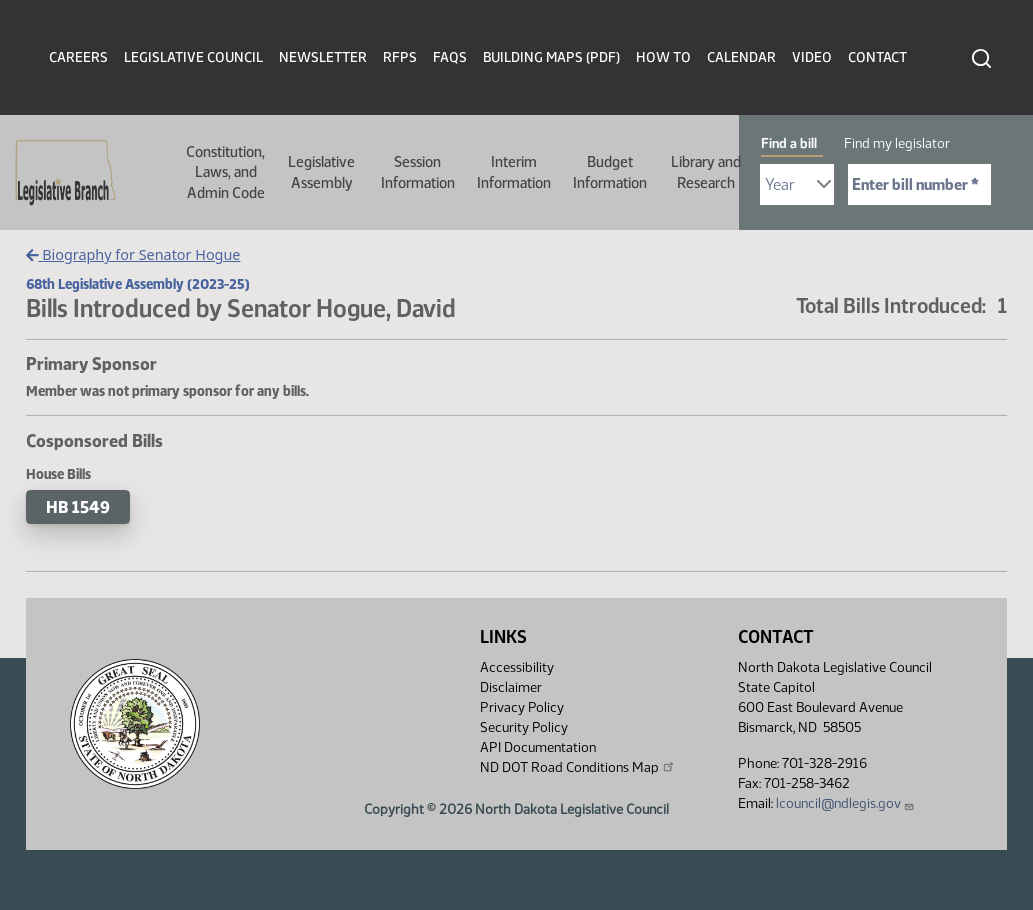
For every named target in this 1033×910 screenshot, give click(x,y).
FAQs (450, 57)
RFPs (400, 57)
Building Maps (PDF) (551, 57)
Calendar (741, 57)
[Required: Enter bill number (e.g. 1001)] (919, 184)
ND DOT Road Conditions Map (578, 767)
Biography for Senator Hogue (133, 254)
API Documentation (538, 747)
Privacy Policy (522, 707)
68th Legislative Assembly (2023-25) (138, 284)
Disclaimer (511, 687)
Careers (78, 57)
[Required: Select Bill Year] (797, 184)
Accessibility (517, 667)
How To (663, 57)
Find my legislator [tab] (897, 143)
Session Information (418, 172)
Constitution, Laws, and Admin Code (225, 172)
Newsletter (323, 57)
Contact (877, 57)
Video (812, 57)
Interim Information (514, 172)
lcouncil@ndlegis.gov (845, 803)
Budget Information (610, 172)
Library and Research (706, 172)
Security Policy (524, 727)
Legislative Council (193, 57)
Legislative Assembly (321, 172)
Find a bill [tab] (789, 143)
